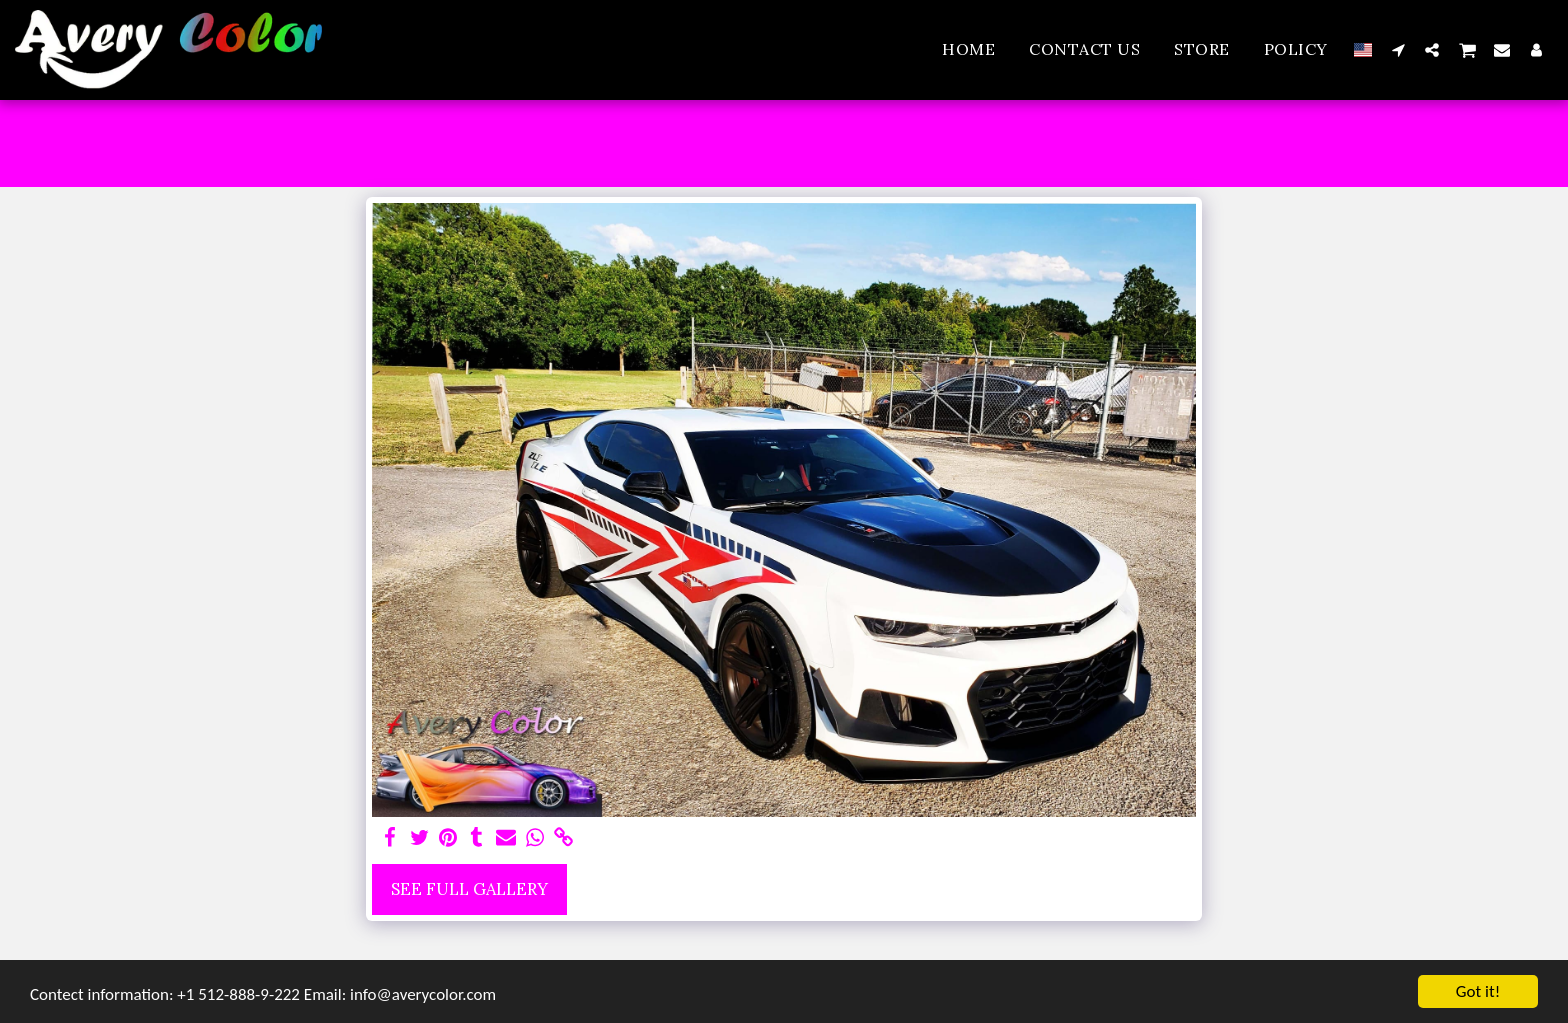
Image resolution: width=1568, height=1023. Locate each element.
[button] (1398, 49)
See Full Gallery (469, 889)
